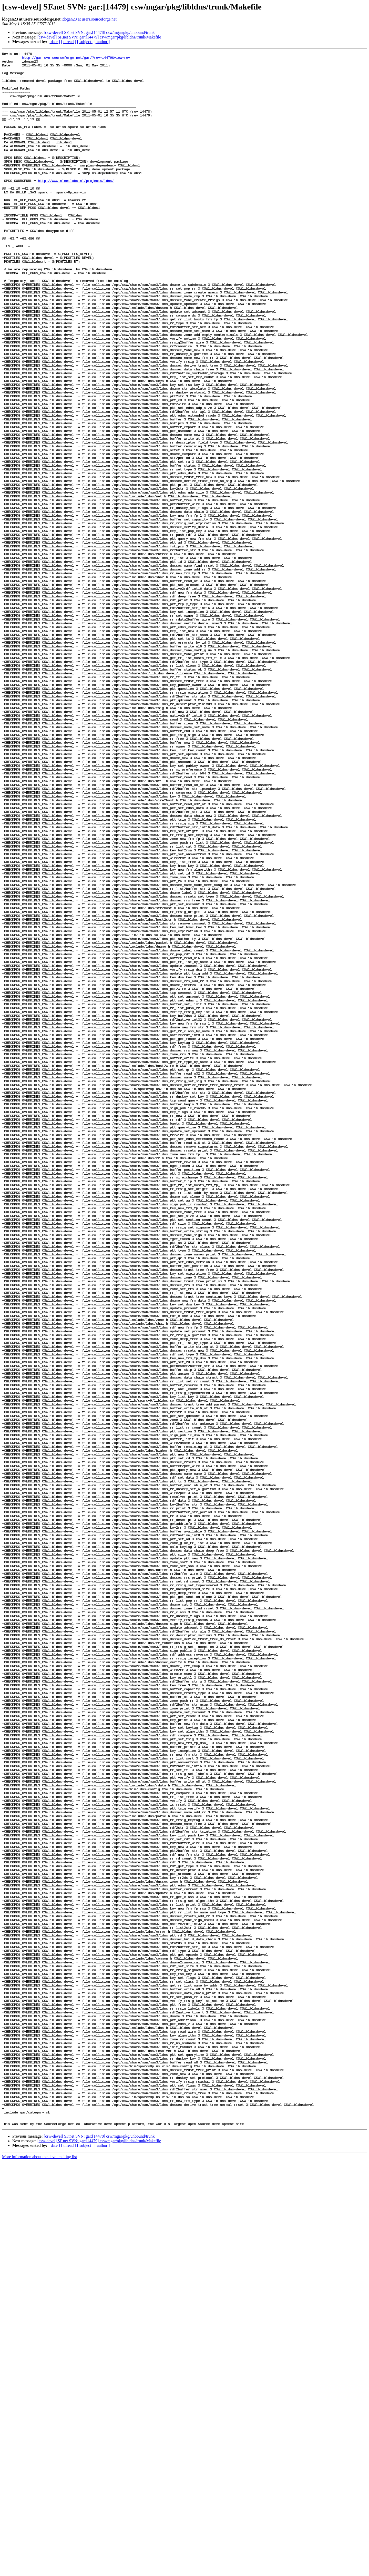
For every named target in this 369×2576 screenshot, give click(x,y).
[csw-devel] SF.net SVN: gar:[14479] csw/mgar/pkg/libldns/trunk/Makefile (99, 37)
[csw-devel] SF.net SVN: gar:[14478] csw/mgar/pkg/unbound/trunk (99, 32)
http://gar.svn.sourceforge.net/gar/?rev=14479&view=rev (76, 59)
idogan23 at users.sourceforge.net (89, 19)
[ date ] (54, 42)
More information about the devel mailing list (39, 2571)
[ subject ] (85, 42)
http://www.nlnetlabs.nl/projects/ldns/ (76, 206)
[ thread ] (68, 42)
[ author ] (102, 42)
